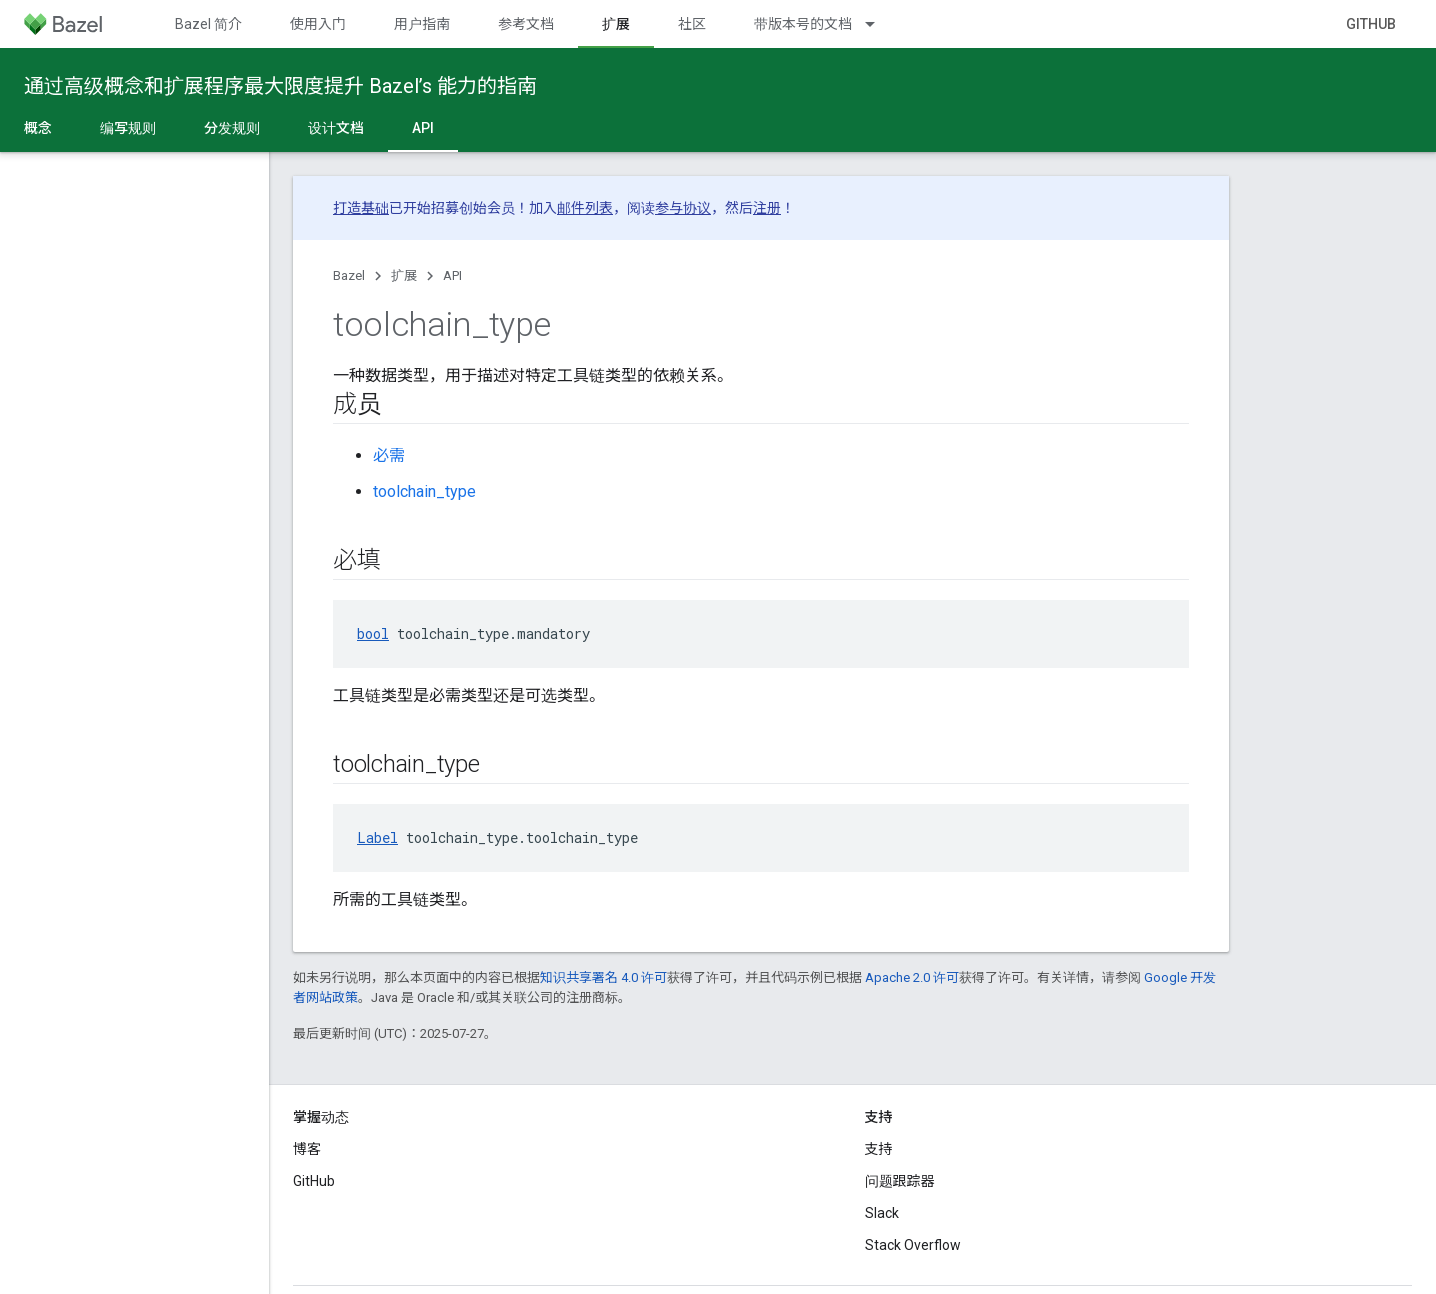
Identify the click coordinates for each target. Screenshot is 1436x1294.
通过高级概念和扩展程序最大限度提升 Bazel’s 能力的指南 (280, 86)
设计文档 (336, 128)
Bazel (349, 275)
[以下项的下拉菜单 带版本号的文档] (879, 24)
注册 (767, 208)
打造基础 (361, 208)
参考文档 (526, 24)
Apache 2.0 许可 (912, 977)
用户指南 (422, 24)
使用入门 (318, 24)
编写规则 (128, 128)
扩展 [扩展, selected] (616, 24)
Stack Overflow (913, 1245)
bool (373, 633)
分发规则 (232, 128)
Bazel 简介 (208, 24)
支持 (879, 1149)
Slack (882, 1213)
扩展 (404, 275)
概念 (38, 128)
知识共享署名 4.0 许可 (603, 977)
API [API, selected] (423, 128)
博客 (307, 1149)
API (452, 275)
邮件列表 (585, 208)
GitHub (1371, 24)
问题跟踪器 (900, 1181)
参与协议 (683, 208)
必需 (389, 455)
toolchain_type (424, 491)
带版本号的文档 (803, 24)
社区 (692, 24)
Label (377, 837)
